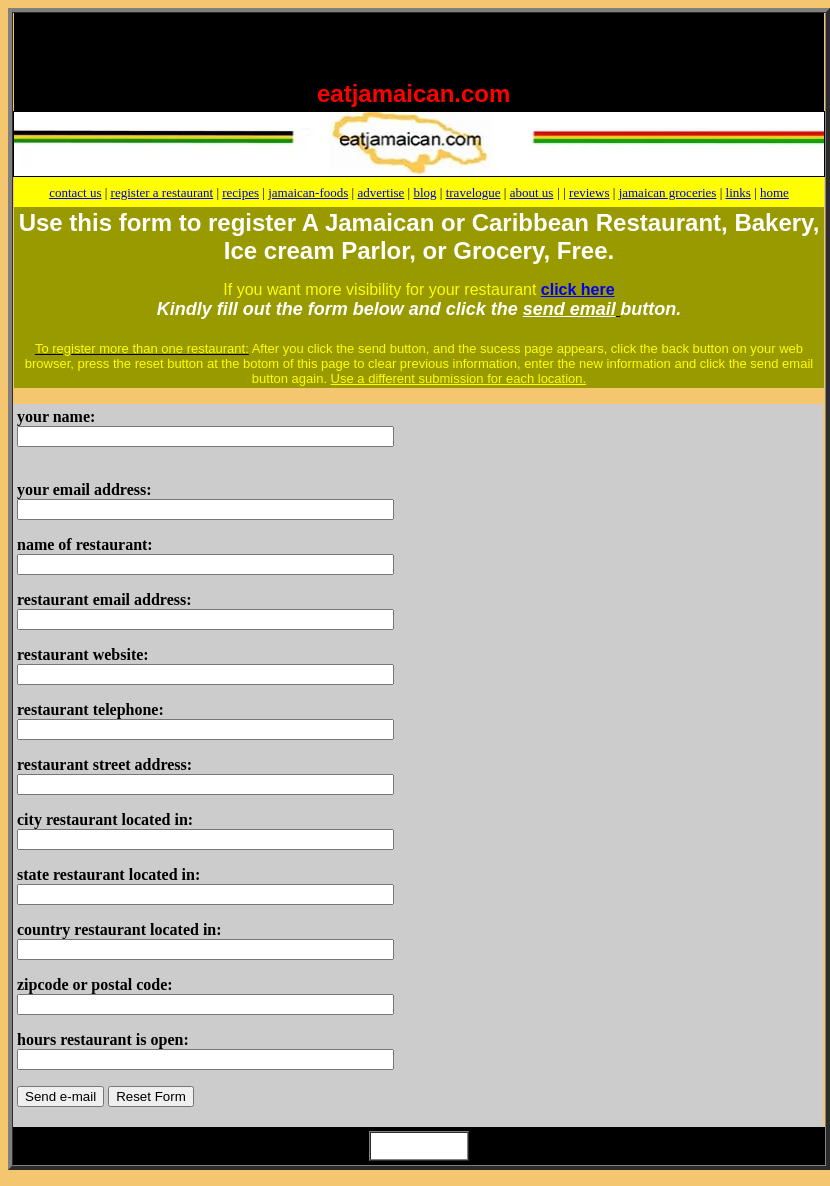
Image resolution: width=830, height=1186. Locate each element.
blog (424, 192)
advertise (380, 192)
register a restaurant (162, 192)
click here (578, 289)
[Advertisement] (256, 43)
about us (532, 192)
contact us (75, 192)
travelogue (473, 192)
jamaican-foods (308, 192)
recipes (240, 192)
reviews (589, 192)
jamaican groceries (668, 192)
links (738, 192)
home (774, 192)
